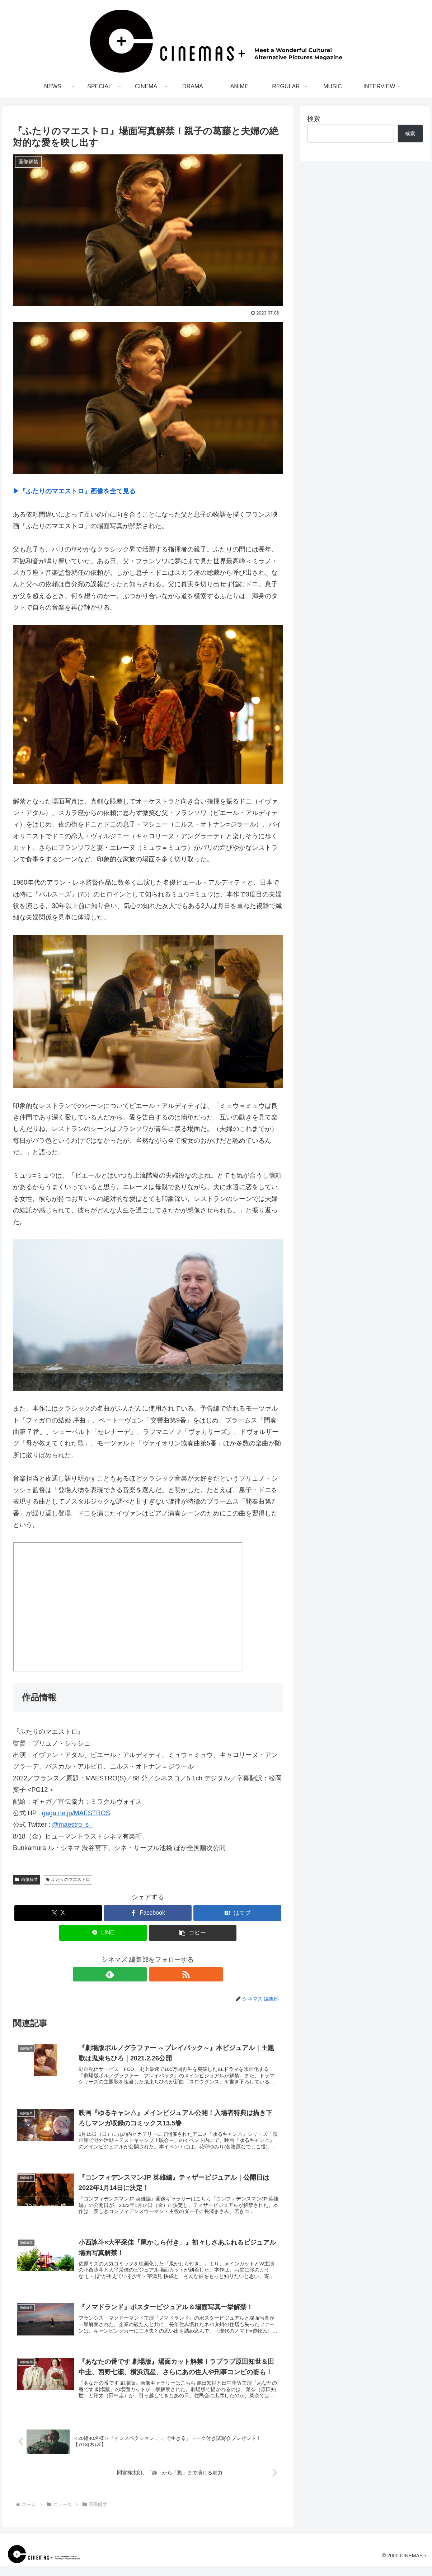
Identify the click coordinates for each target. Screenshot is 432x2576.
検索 (313, 118)
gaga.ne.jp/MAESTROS (76, 1813)
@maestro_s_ (72, 1824)
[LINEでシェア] (103, 1933)
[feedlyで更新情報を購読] (139, 1974)
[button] (192, 1933)
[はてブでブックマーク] (237, 1913)
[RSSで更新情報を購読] (156, 1974)
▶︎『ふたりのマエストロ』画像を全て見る (74, 491)
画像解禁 (26, 1879)
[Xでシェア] (58, 1913)
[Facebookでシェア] (148, 1913)
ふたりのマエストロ (68, 1879)
